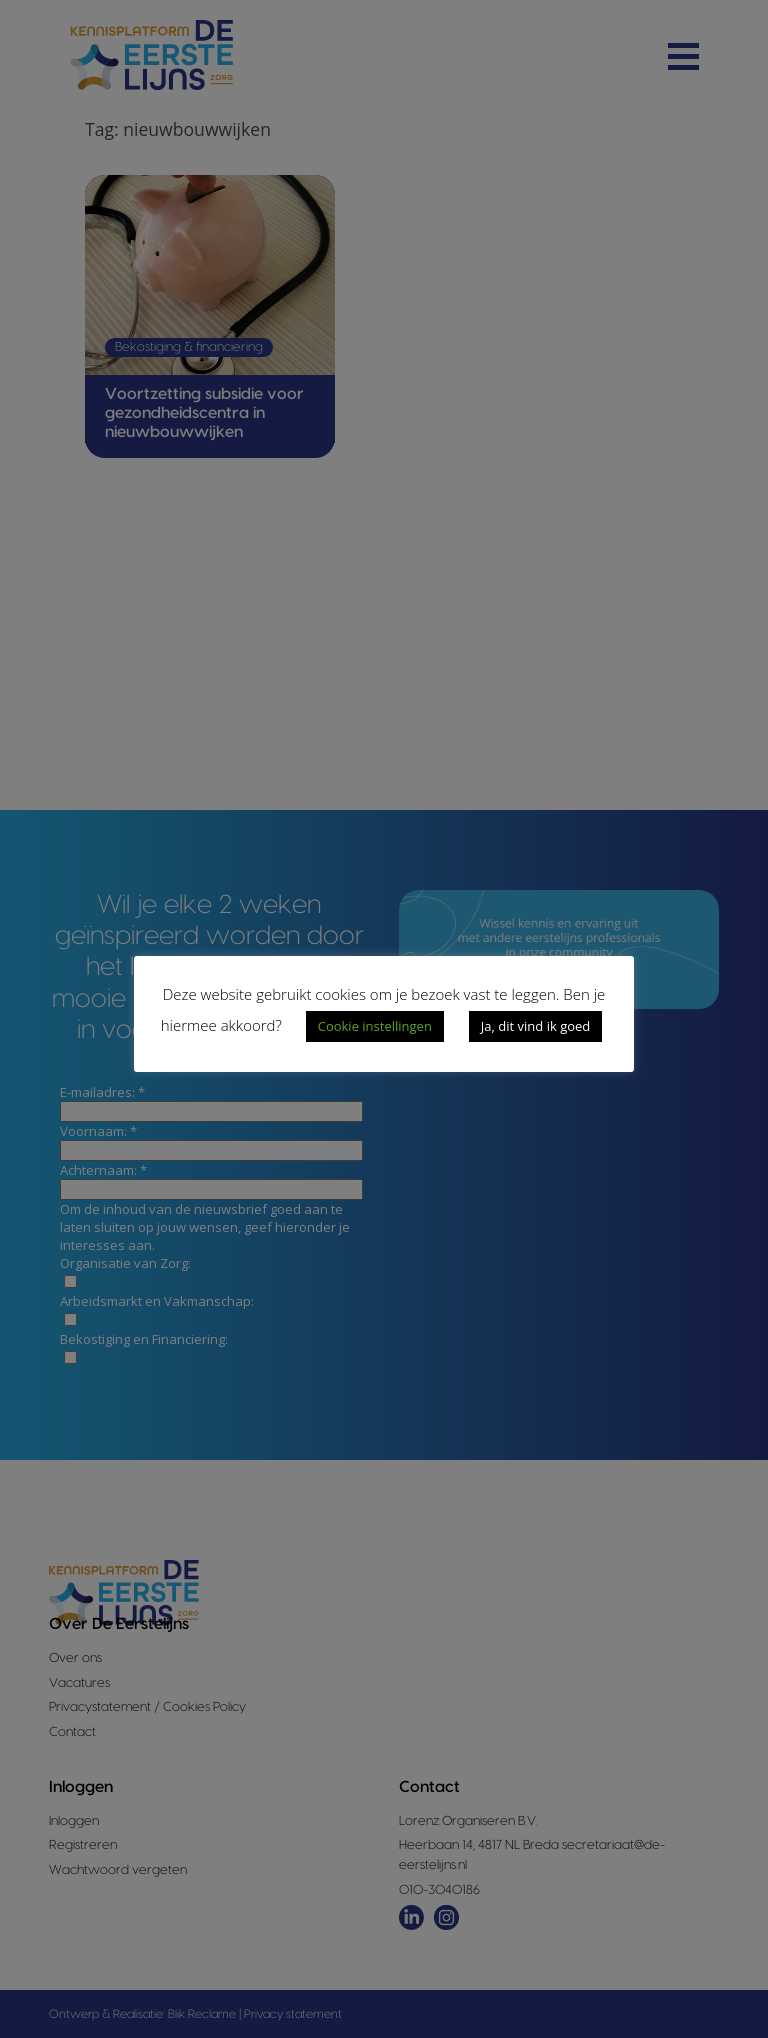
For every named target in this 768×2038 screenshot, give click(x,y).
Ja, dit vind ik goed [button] (535, 1026)
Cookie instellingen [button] (375, 1026)
